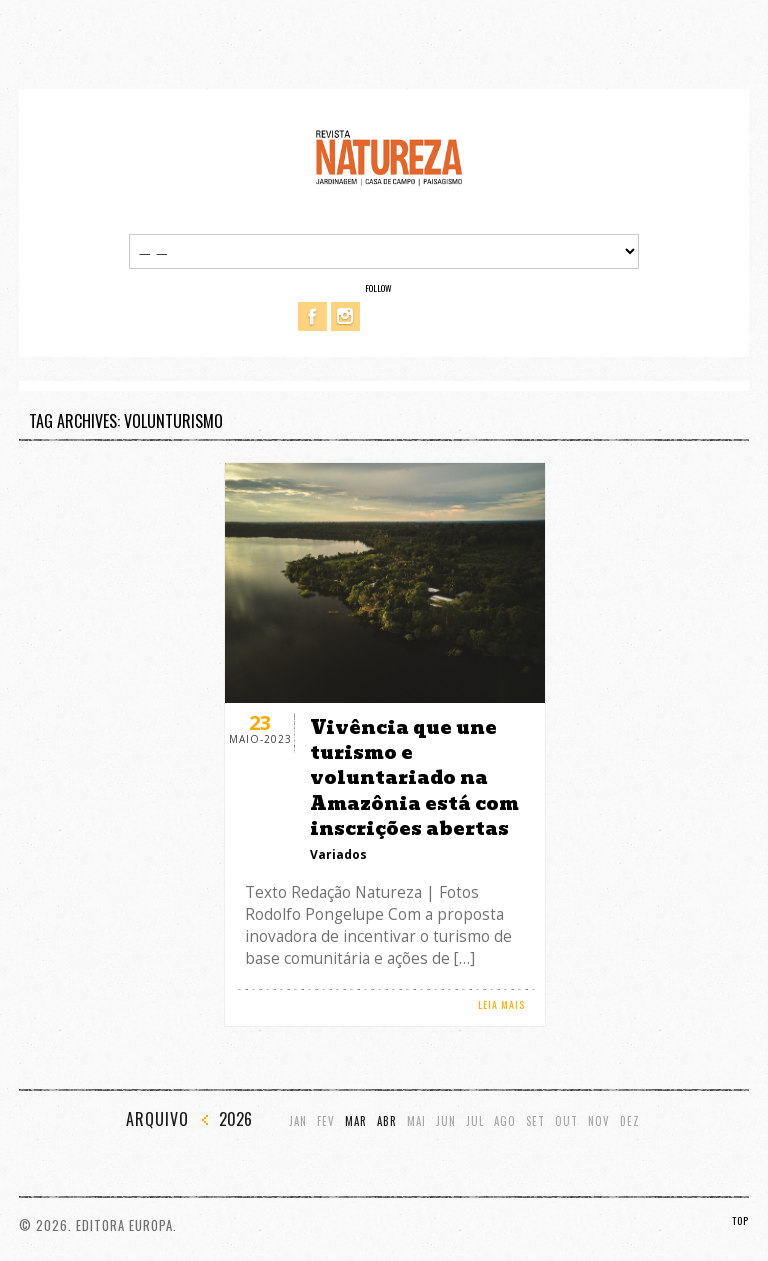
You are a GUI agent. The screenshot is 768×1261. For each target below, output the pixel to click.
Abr (387, 1121)
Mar (356, 1121)
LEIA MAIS (501, 1004)
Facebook (312, 316)
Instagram (345, 316)
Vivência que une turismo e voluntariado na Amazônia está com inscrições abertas (414, 778)
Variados (338, 854)
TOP (740, 1220)
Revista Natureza (389, 156)
